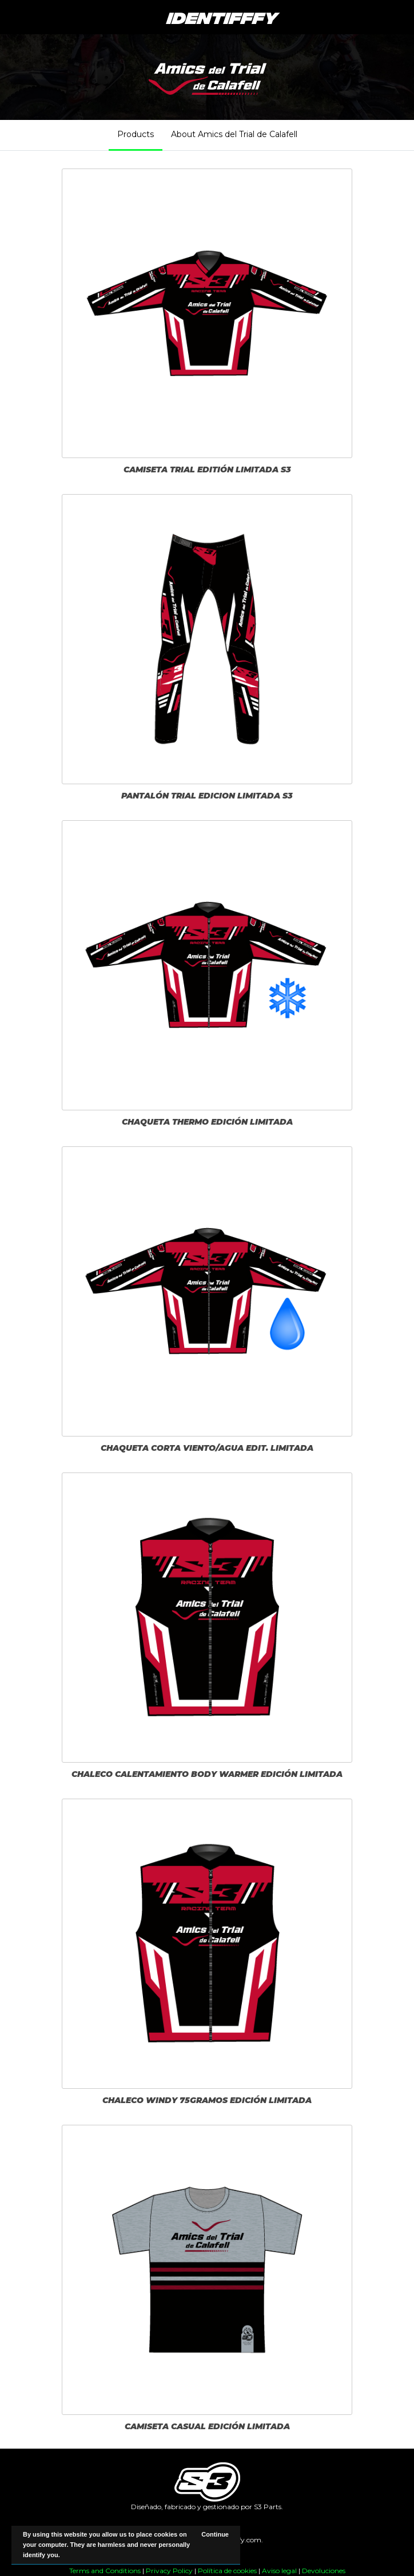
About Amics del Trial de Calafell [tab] (234, 134)
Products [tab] (135, 134)
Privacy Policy (169, 2570)
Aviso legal (279, 2570)
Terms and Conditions (105, 2570)
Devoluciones (323, 2570)
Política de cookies (227, 2570)
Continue (215, 2534)
